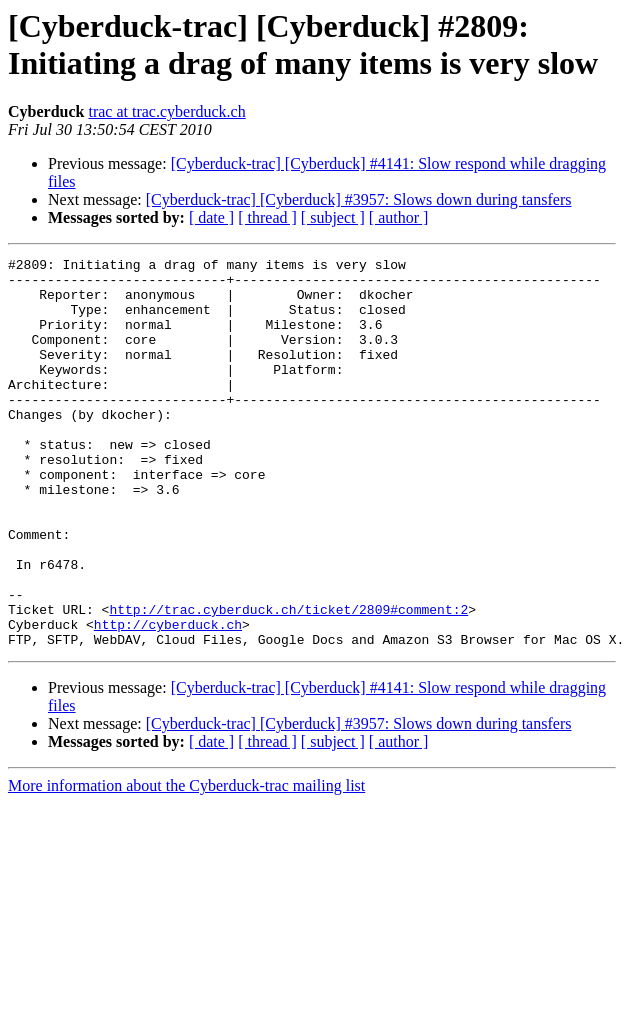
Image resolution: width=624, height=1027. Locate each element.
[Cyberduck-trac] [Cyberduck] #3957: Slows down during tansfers (359, 199)
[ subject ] (333, 217)
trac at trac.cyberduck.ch (166, 111)
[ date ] (211, 217)
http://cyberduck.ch (168, 699)
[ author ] (399, 217)
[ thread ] (267, 217)
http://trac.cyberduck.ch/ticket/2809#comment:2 (288, 681)
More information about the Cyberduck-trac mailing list (186, 863)
